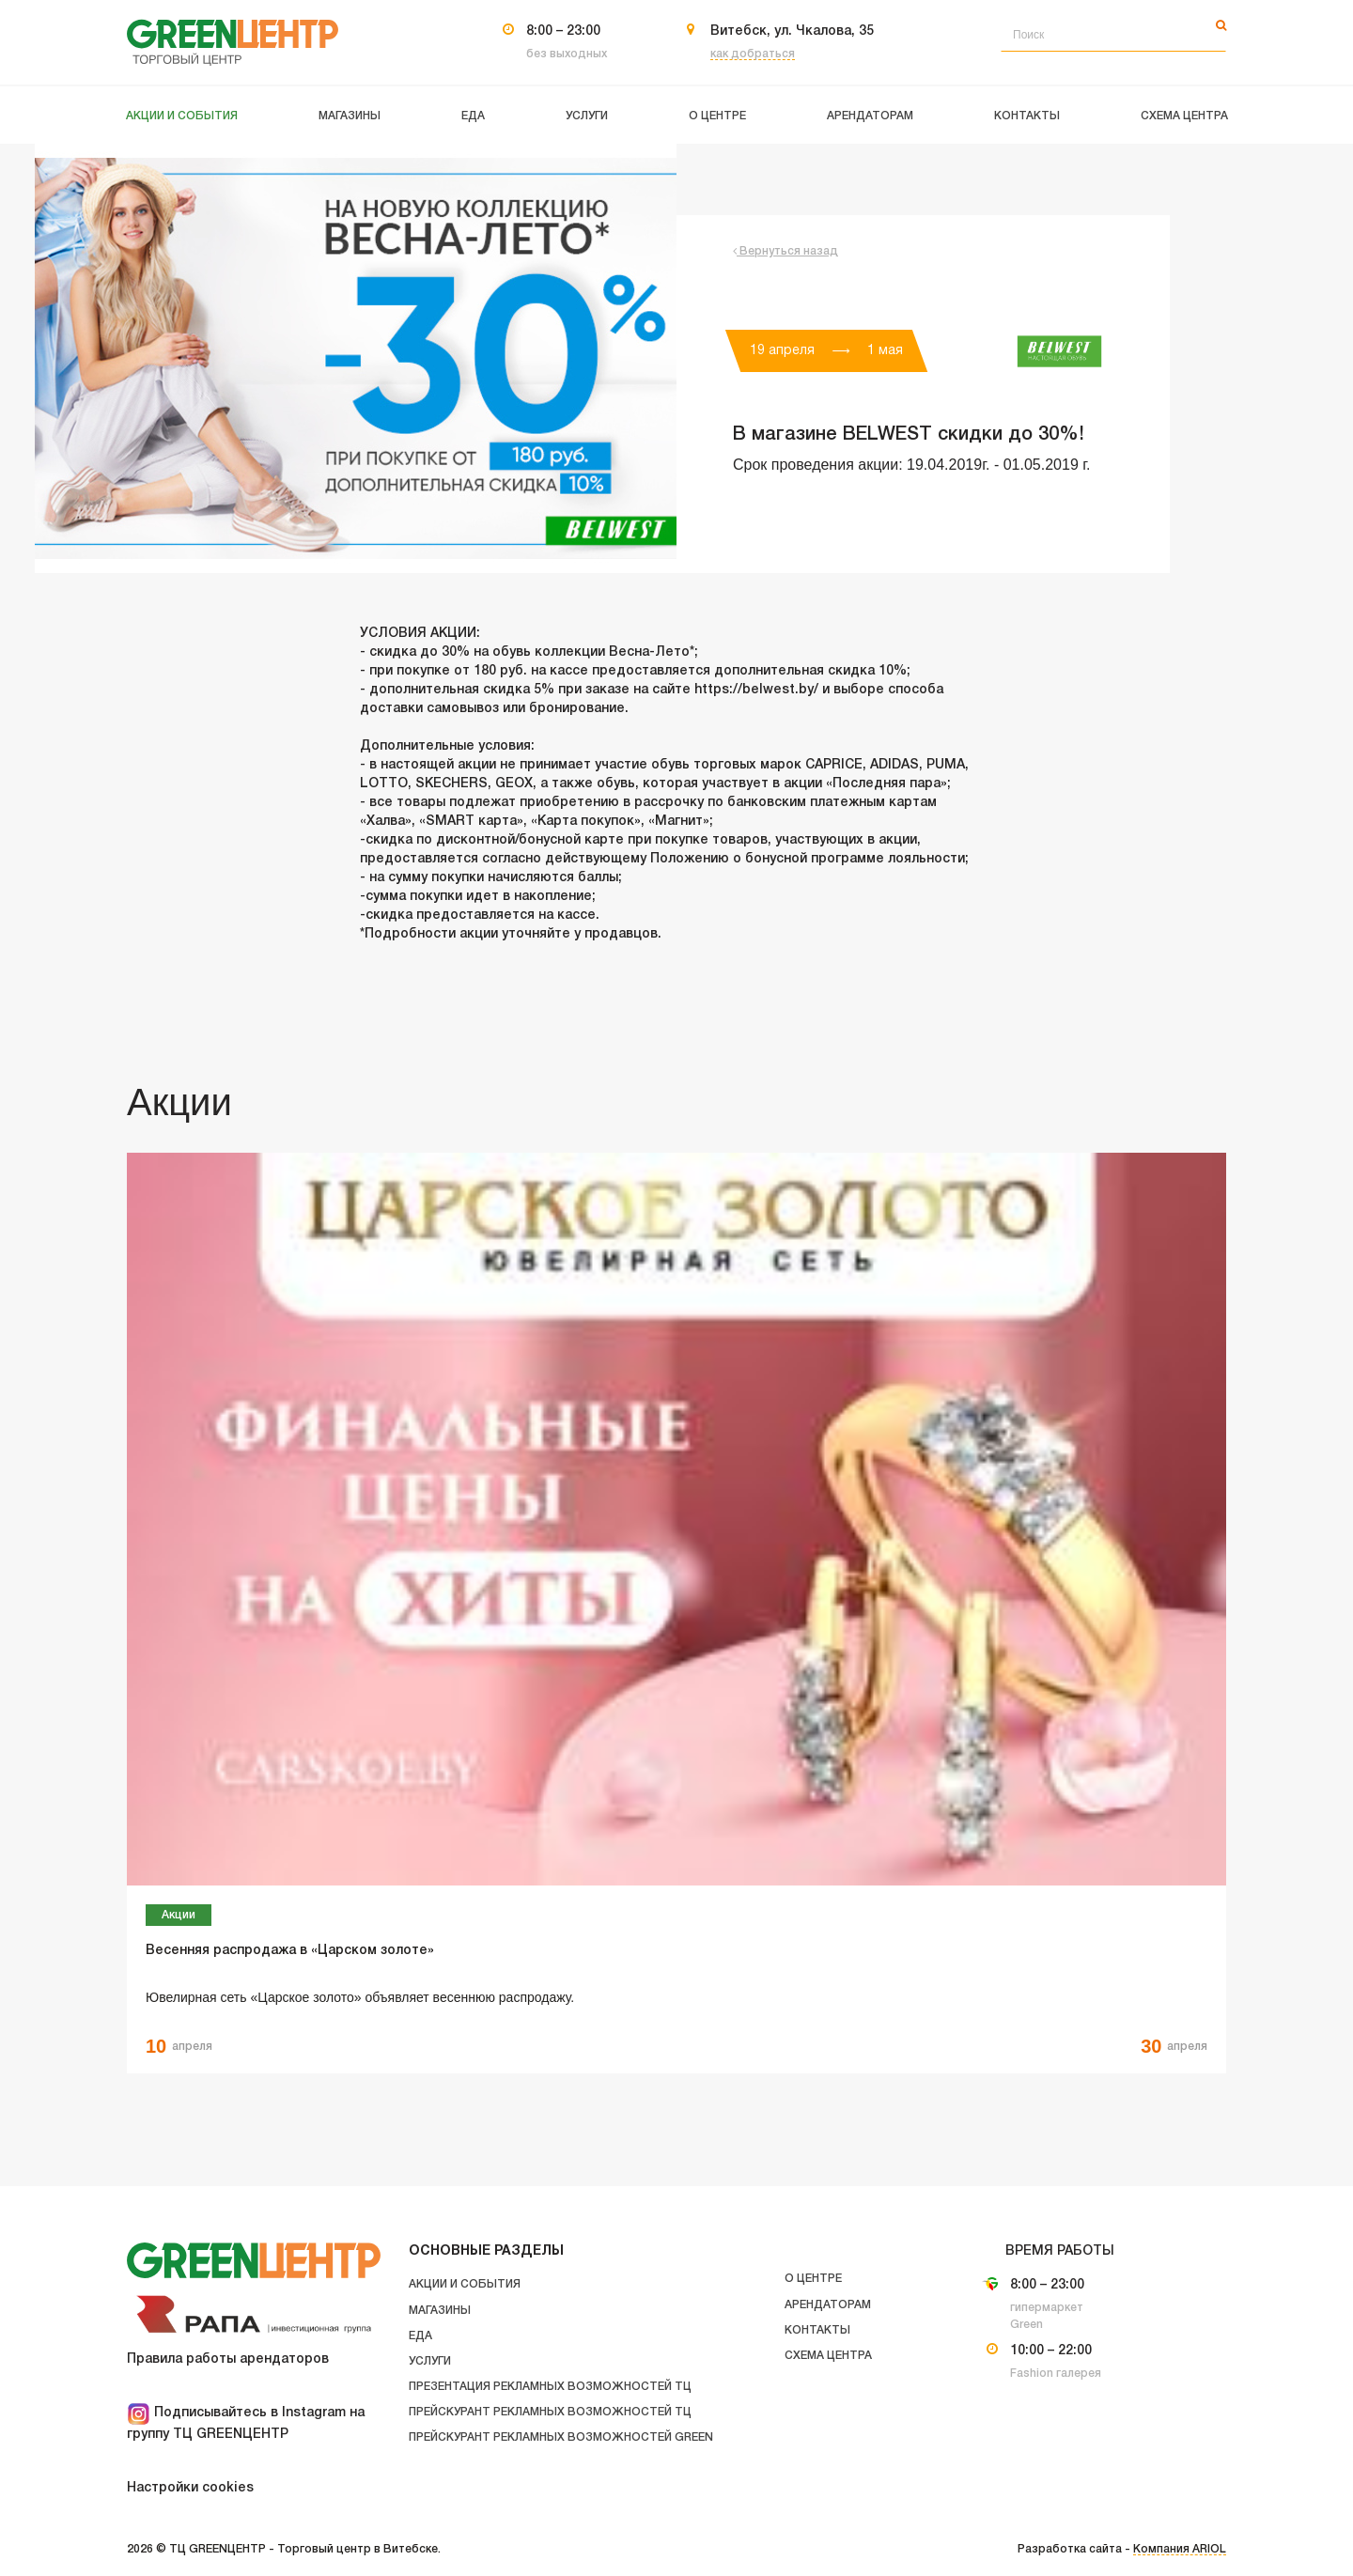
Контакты (817, 2330)
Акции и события (465, 2284)
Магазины (440, 2310)
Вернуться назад (785, 251)
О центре (813, 2278)
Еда (420, 2336)
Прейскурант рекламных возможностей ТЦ (550, 2412)
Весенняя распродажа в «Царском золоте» (290, 1951)
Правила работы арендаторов (228, 2359)
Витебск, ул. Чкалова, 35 (792, 31)
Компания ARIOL (1179, 2549)
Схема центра (828, 2356)
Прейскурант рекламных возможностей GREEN (561, 2437)
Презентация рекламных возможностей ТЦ (550, 2387)
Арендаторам (828, 2305)
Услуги (430, 2361)
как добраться (752, 54)
